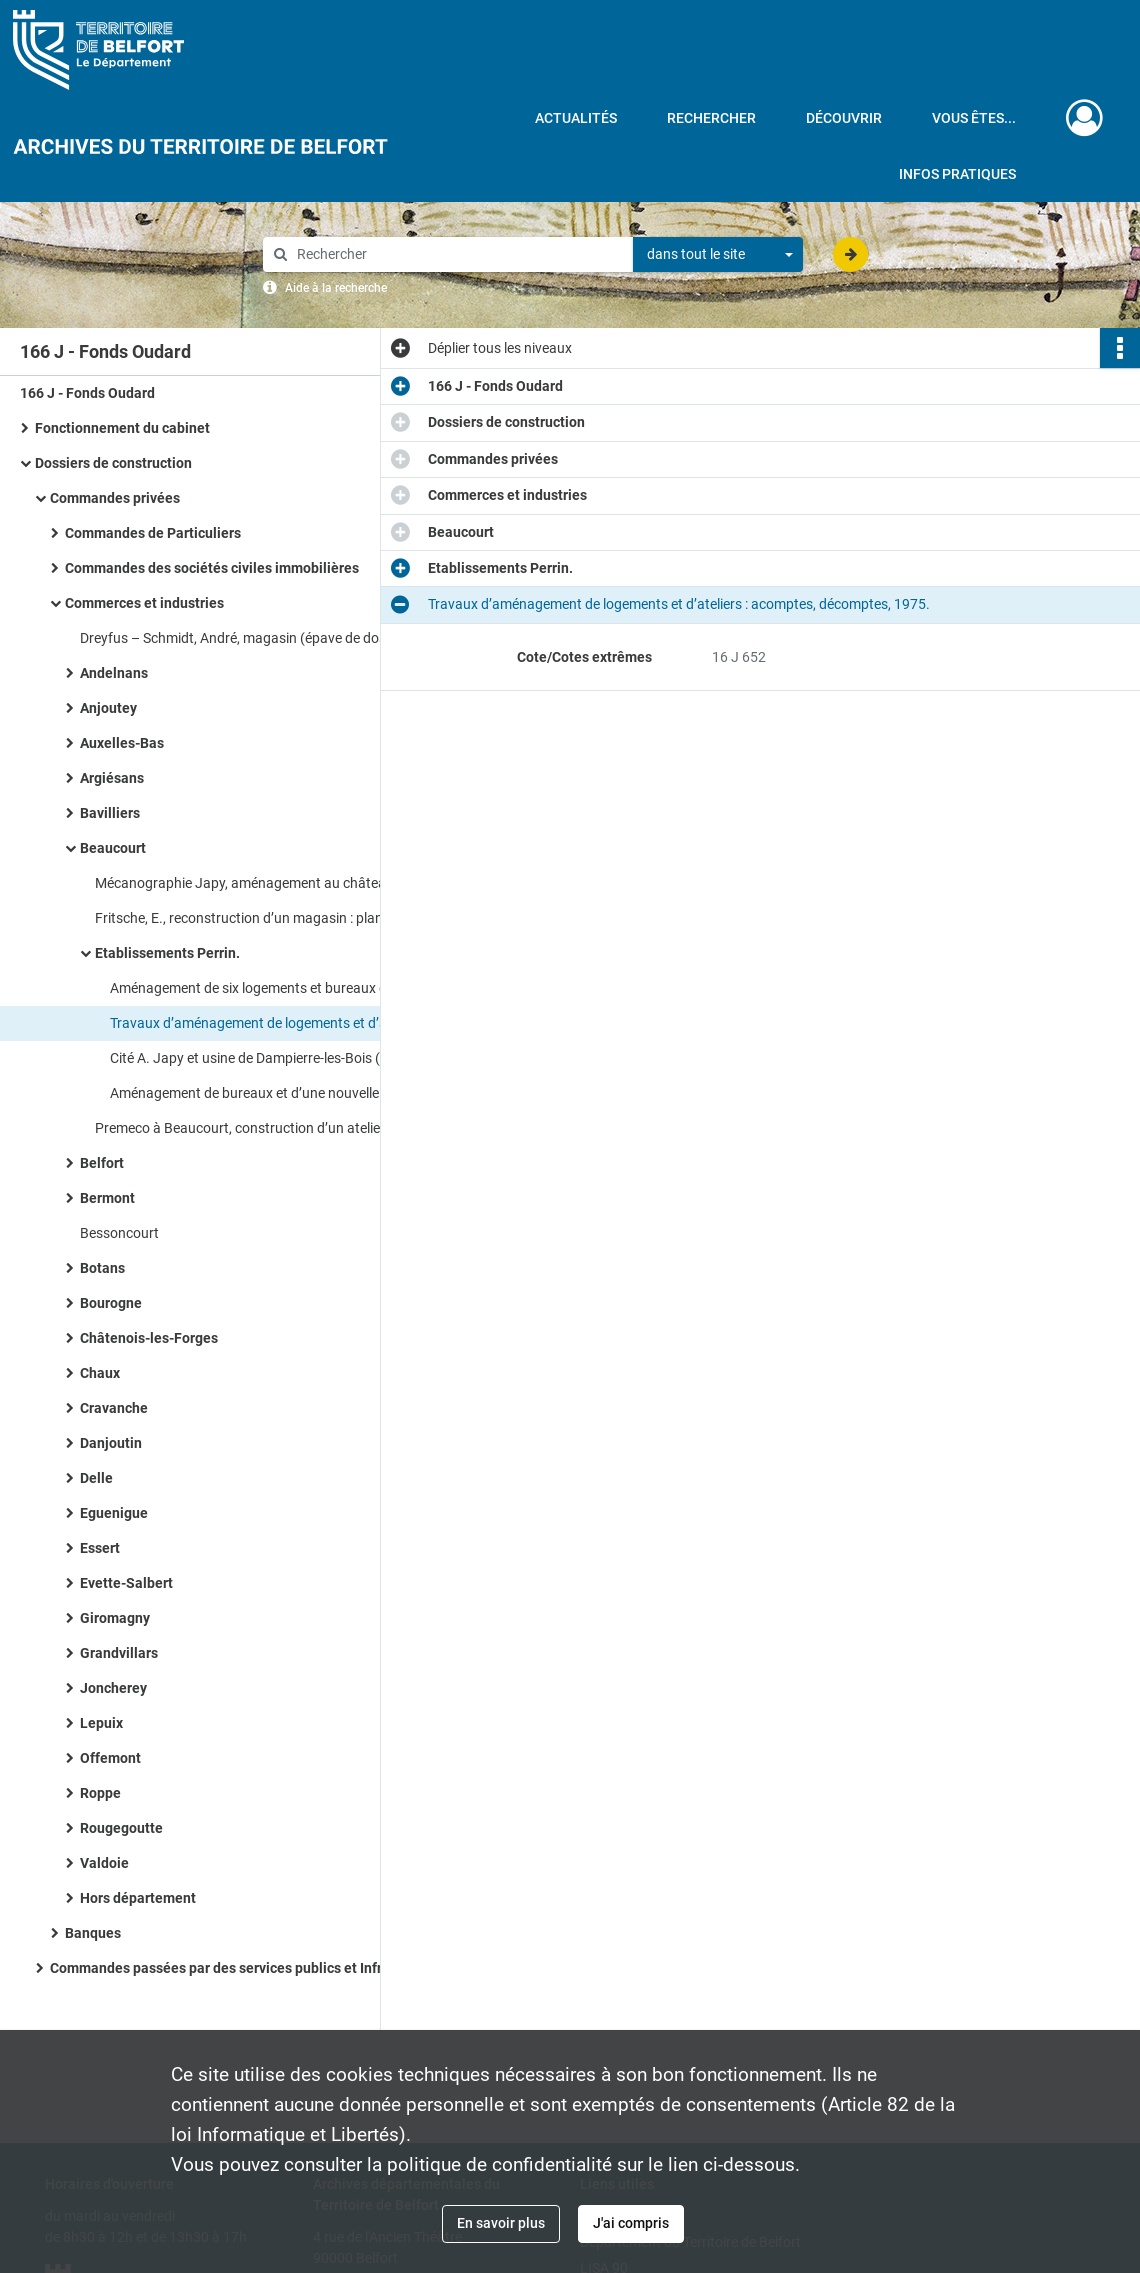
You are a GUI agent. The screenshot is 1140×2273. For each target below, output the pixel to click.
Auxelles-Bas (122, 743)
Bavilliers (110, 813)
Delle (96, 1478)
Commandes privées (115, 498)
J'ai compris (631, 2223)
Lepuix (101, 1723)
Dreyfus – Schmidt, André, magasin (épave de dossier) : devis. (269, 638)
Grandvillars (119, 1653)
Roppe (100, 1793)
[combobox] (718, 255)
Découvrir (844, 118)
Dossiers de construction (113, 463)
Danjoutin (111, 1443)
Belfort (102, 1163)
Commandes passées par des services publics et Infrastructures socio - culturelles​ (250, 1968)
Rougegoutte (121, 1828)
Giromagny (115, 1618)
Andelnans (114, 673)
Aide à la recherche (336, 288)
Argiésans (112, 778)
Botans (102, 1268)
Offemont (110, 1758)
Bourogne (111, 1303)
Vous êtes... (974, 118)
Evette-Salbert (126, 1583)
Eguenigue (114, 1513)
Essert (100, 1548)
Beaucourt (113, 848)
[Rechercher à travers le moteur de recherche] (458, 254)
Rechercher (711, 118)
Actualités (576, 118)
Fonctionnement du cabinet (122, 428)
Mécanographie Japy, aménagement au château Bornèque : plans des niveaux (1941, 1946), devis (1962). (295, 883)
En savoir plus (501, 2223)
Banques (93, 1933)
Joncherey (113, 1688)
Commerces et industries (144, 603)
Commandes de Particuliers (153, 533)
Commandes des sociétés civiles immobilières (212, 568)
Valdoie (104, 1863)
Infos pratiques (957, 174)
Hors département (138, 1898)
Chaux (100, 1373)
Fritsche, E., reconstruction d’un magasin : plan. (241, 918)
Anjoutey (108, 708)
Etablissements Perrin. (167, 953)
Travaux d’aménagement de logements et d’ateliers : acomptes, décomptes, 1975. (310, 1023)
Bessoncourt (119, 1233)
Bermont (107, 1198)
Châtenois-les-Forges (149, 1338)
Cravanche (114, 1408)
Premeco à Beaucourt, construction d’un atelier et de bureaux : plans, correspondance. (295, 1128)
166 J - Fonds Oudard (87, 393)
